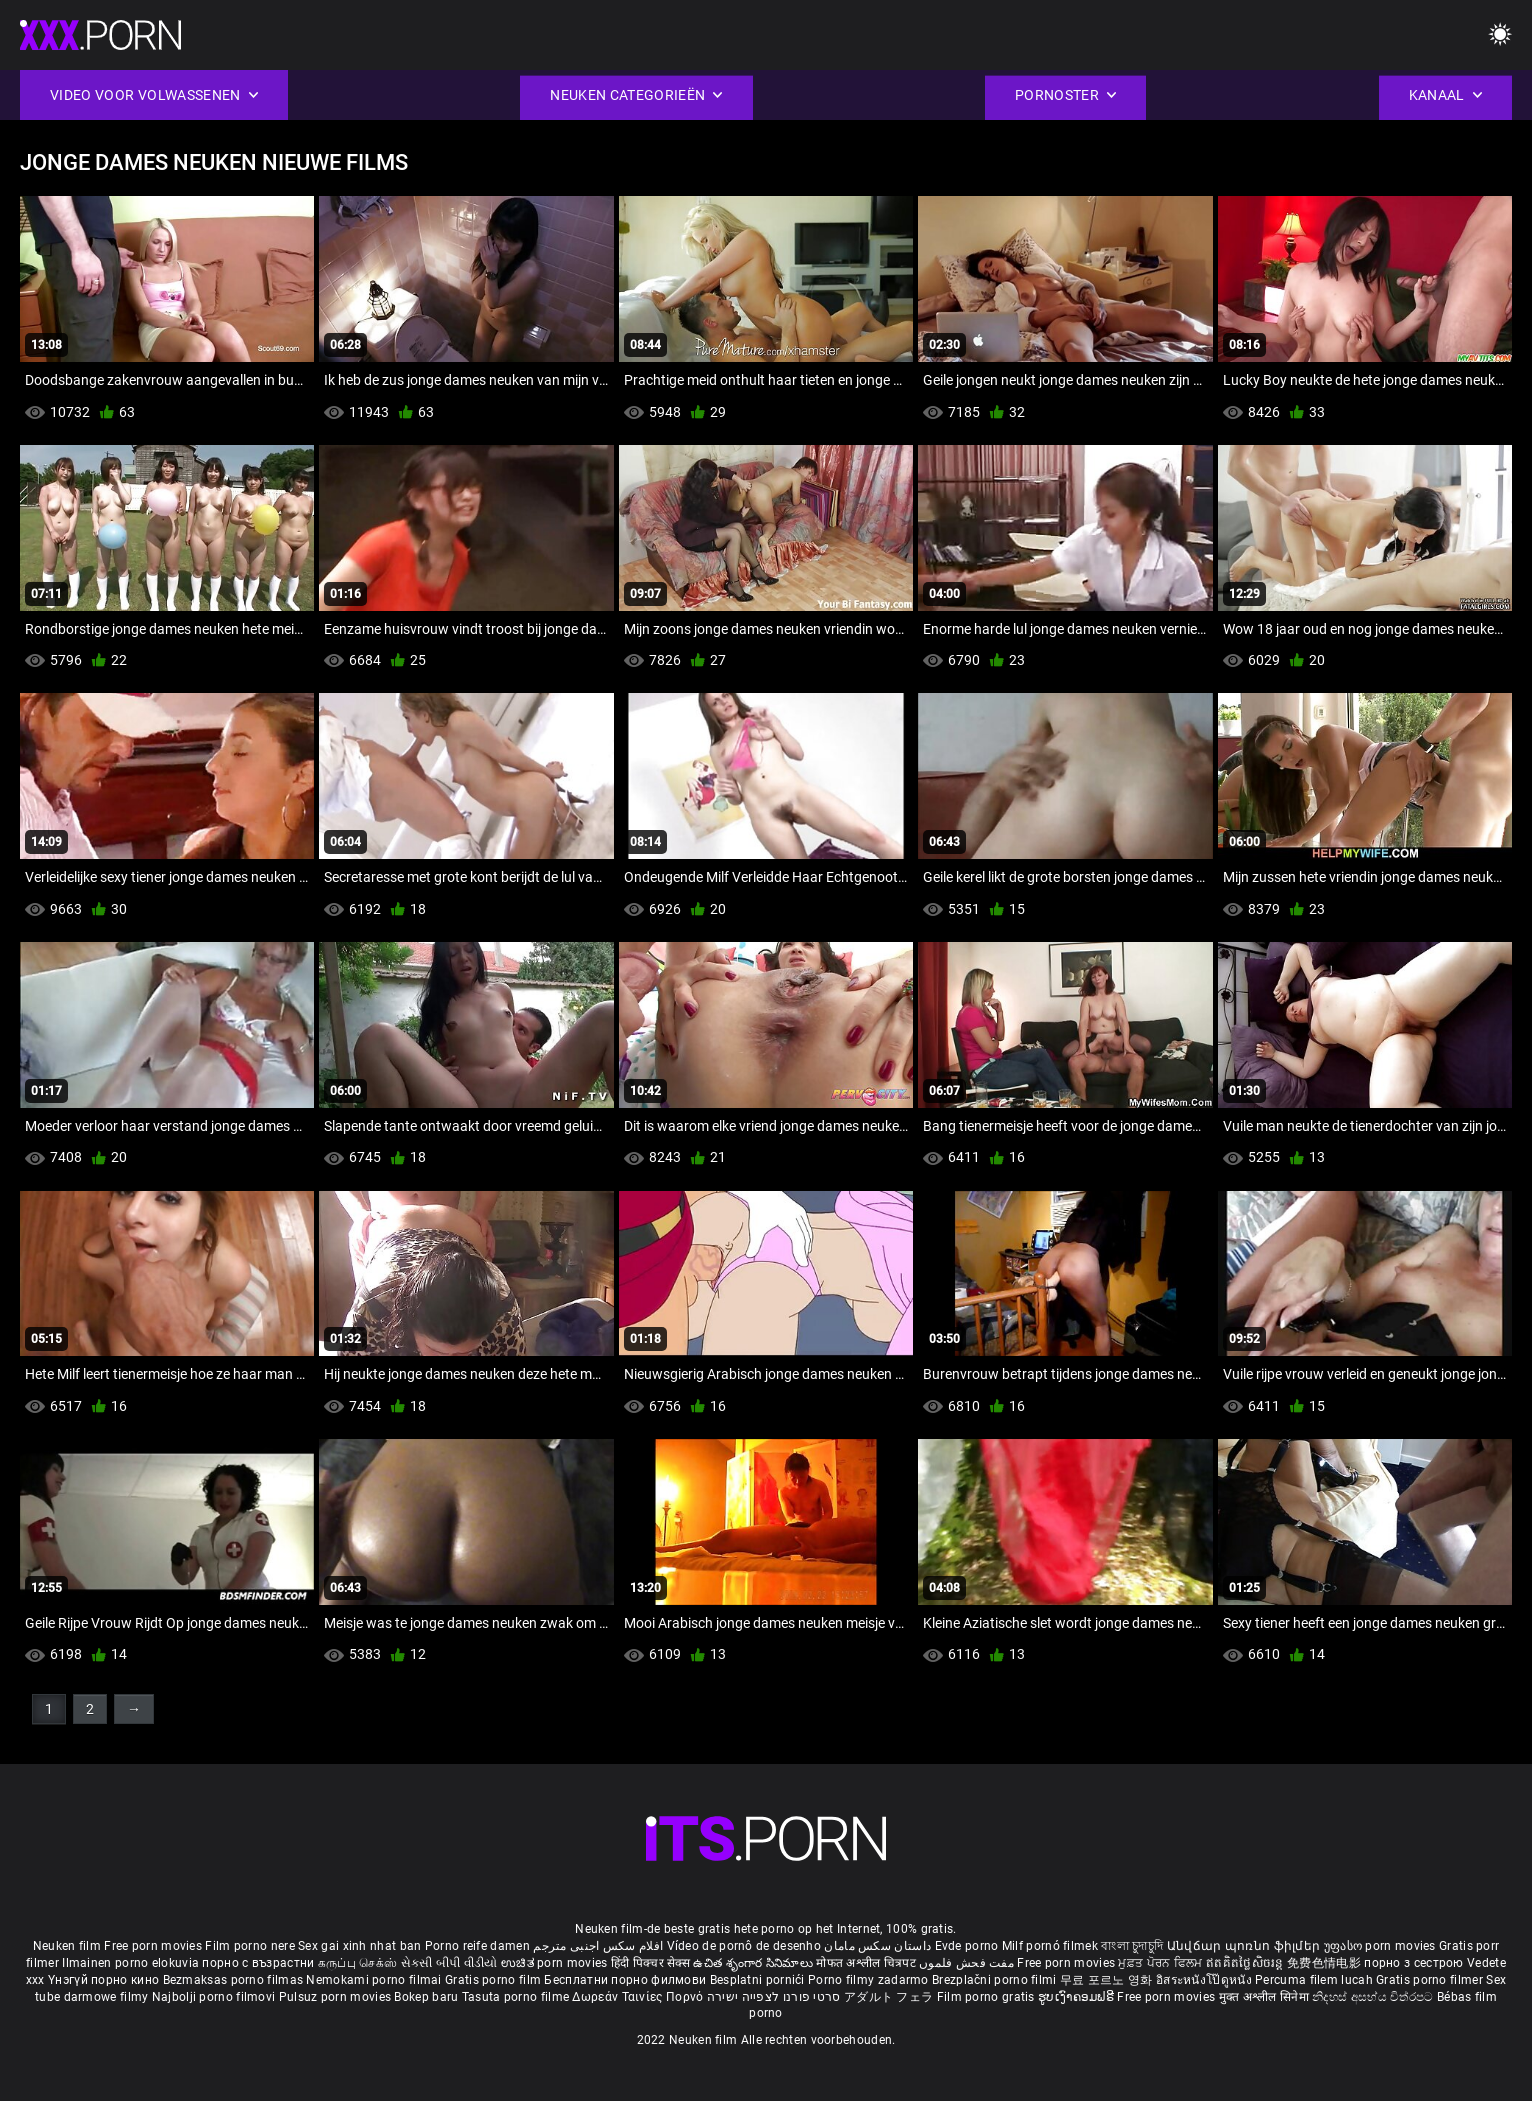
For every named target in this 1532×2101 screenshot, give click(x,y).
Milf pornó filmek (1050, 1946)
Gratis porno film (494, 1980)
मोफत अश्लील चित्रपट (867, 1963)
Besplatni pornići (759, 1980)
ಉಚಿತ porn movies (556, 1963)
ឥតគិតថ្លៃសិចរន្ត (1246, 1963)
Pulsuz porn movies (337, 1997)
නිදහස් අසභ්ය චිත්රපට (1374, 1997)
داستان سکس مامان (877, 1946)
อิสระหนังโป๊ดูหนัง (1205, 1980)
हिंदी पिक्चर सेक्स (650, 1963)
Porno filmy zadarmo (870, 1980)
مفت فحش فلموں (968, 1963)
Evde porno (967, 1946)
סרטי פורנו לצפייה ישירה (774, 1997)
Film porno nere (250, 1946)
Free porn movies (154, 1946)
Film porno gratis (987, 1997)
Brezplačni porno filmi (996, 1980)
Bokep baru (426, 1997)
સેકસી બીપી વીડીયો (449, 1963)
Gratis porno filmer (1431, 1980)
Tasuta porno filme (517, 1997)
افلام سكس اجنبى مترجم (598, 1946)
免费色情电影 (1325, 1963)
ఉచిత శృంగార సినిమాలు (754, 1963)
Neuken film (67, 1946)
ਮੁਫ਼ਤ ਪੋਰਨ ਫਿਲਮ (1162, 1963)
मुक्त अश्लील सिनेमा (1266, 1997)
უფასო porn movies (1381, 1946)
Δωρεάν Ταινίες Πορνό (639, 1997)
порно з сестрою (1414, 1963)
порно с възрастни (258, 1963)
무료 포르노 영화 (1108, 1980)
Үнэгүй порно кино (105, 1980)
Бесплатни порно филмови (626, 1980)
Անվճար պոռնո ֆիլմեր (1245, 1946)
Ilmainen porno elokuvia (132, 1963)
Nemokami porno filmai (375, 1980)
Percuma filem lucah (1315, 1980)
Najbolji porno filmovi (214, 1997)
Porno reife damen (477, 1946)
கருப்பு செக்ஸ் (357, 1963)
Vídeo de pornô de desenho (744, 1946)
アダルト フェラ (888, 1997)
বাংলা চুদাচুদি (1132, 1946)
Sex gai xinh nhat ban (359, 1946)
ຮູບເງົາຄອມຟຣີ (1077, 1997)
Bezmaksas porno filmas (235, 1980)
